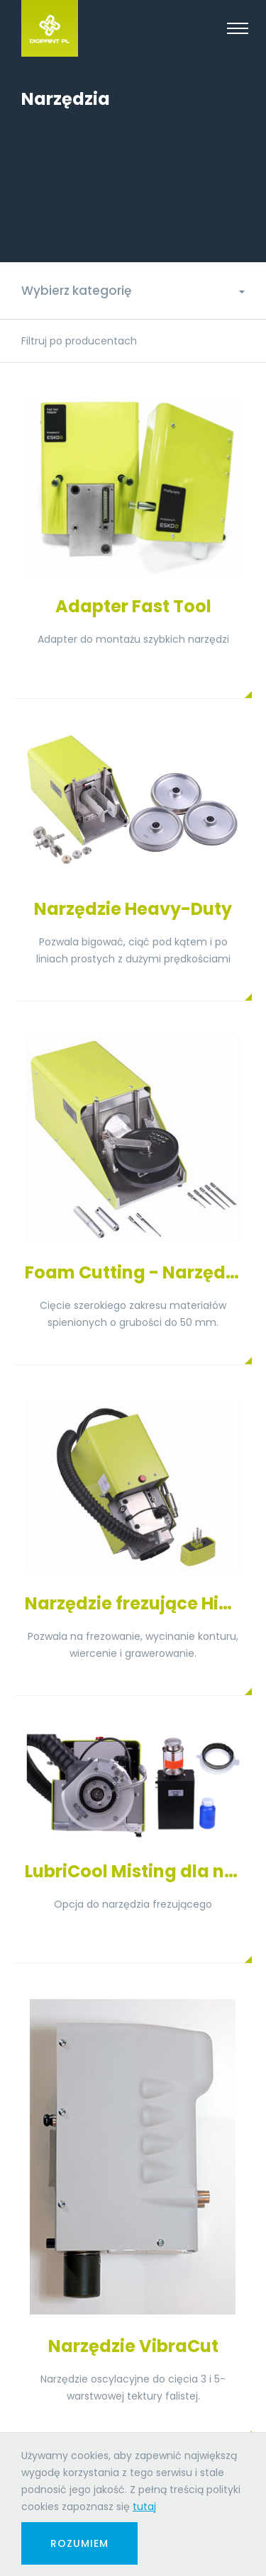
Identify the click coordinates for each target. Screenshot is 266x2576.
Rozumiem (79, 2543)
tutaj (144, 2506)
